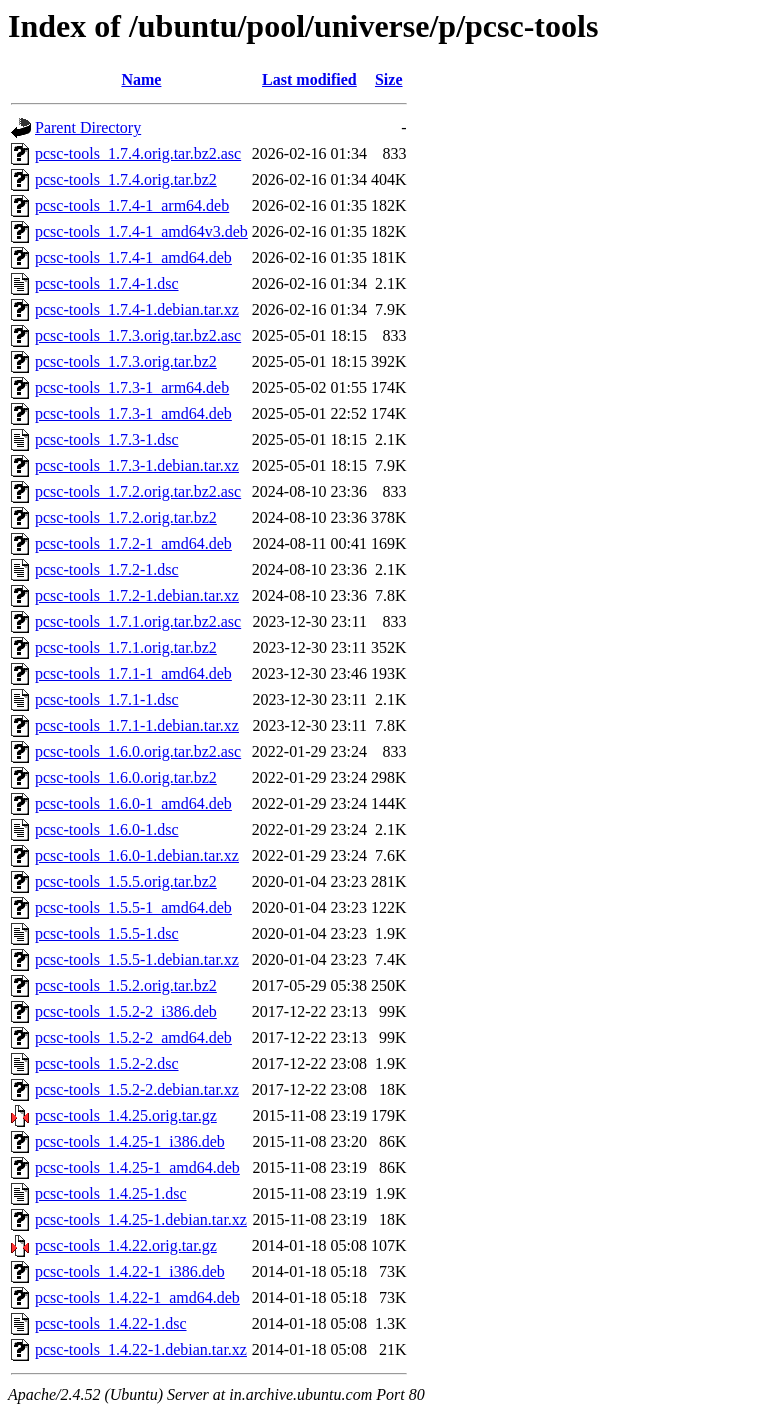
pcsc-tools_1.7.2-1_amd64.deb (133, 543)
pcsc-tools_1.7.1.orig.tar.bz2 (126, 647)
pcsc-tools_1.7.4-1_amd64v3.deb (141, 231)
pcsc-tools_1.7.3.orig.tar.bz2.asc (138, 335)
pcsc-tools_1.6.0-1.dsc (107, 829)
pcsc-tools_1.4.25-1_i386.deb (130, 1141)
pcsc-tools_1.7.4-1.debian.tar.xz (137, 309)
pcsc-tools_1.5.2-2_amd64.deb (133, 1037)
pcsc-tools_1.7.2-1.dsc (107, 569)
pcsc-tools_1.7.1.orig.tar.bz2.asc (138, 621)
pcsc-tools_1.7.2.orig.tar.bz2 (126, 517)
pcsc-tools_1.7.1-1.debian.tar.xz (137, 725)
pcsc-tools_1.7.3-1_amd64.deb (133, 413)
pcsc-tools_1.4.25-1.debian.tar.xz (141, 1219)
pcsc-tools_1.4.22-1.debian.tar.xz (141, 1349)
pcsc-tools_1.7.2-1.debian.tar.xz (137, 595)
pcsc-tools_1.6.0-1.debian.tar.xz (137, 855)
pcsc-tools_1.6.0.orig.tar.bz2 (126, 777)
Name (141, 79)
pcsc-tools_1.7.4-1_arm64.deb (132, 205)
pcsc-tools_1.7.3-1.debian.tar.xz (137, 465)
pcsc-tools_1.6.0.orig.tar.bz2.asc (138, 751)
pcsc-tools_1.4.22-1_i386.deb (130, 1271)
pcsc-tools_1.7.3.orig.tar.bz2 (126, 361)
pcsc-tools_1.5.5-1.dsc (107, 933)
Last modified (309, 79)
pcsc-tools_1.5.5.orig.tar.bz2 (126, 881)
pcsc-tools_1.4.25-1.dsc (111, 1193)
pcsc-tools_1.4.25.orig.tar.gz (126, 1115)
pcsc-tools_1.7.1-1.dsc (107, 699)
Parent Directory (88, 127)
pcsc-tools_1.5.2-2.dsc (107, 1063)
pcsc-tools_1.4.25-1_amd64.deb (137, 1167)
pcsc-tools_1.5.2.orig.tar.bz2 (126, 985)
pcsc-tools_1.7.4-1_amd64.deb (133, 257)
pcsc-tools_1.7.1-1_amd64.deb (133, 673)
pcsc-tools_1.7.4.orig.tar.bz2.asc (138, 153)
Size (389, 79)
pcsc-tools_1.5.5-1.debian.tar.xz (137, 959)
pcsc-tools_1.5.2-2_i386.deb (126, 1011)
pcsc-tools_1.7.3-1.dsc (107, 439)
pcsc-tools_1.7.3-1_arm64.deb (132, 387)
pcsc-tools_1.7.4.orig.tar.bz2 (126, 179)
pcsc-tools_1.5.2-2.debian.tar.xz (137, 1089)
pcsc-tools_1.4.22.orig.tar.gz (126, 1245)
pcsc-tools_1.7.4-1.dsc (107, 283)
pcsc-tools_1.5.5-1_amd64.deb (133, 907)
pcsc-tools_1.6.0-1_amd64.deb (133, 803)
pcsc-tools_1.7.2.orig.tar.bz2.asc (138, 491)
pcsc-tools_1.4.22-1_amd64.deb (137, 1297)
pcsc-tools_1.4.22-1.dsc (111, 1323)
